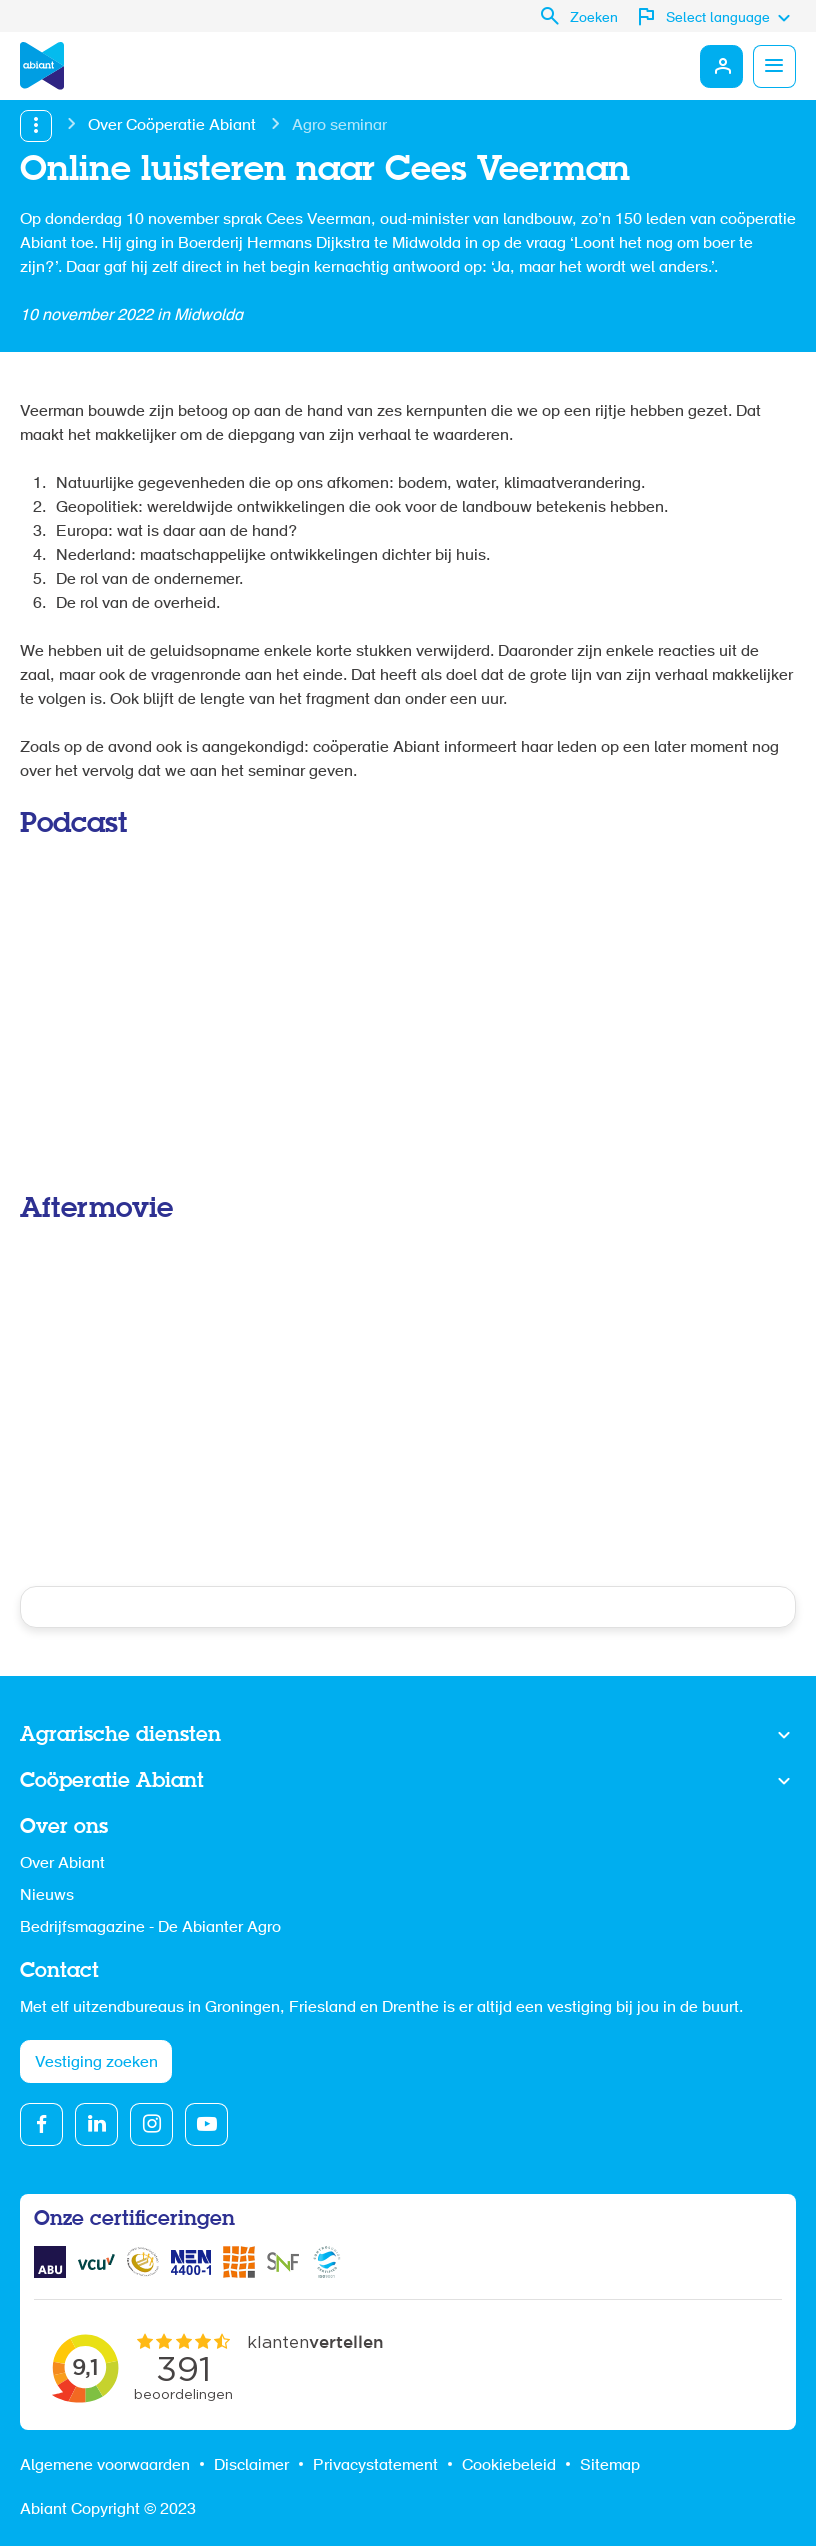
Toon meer (408, 1736)
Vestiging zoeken (96, 2064)
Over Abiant (62, 1864)
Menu (774, 66)
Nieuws (47, 1896)
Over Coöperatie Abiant (172, 126)
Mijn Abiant (720, 66)
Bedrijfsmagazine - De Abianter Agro (150, 1928)
